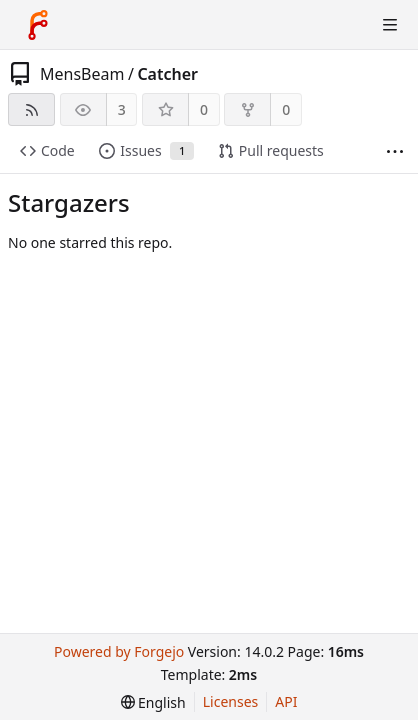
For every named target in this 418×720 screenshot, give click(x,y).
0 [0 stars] (204, 109)
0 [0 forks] (286, 109)
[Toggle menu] (390, 25)
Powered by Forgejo (119, 651)
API (286, 701)
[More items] (395, 151)
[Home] (38, 25)
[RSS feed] (31, 109)
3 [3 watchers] (122, 109)
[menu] (153, 702)
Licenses (231, 701)
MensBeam (82, 74)
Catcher (167, 74)
